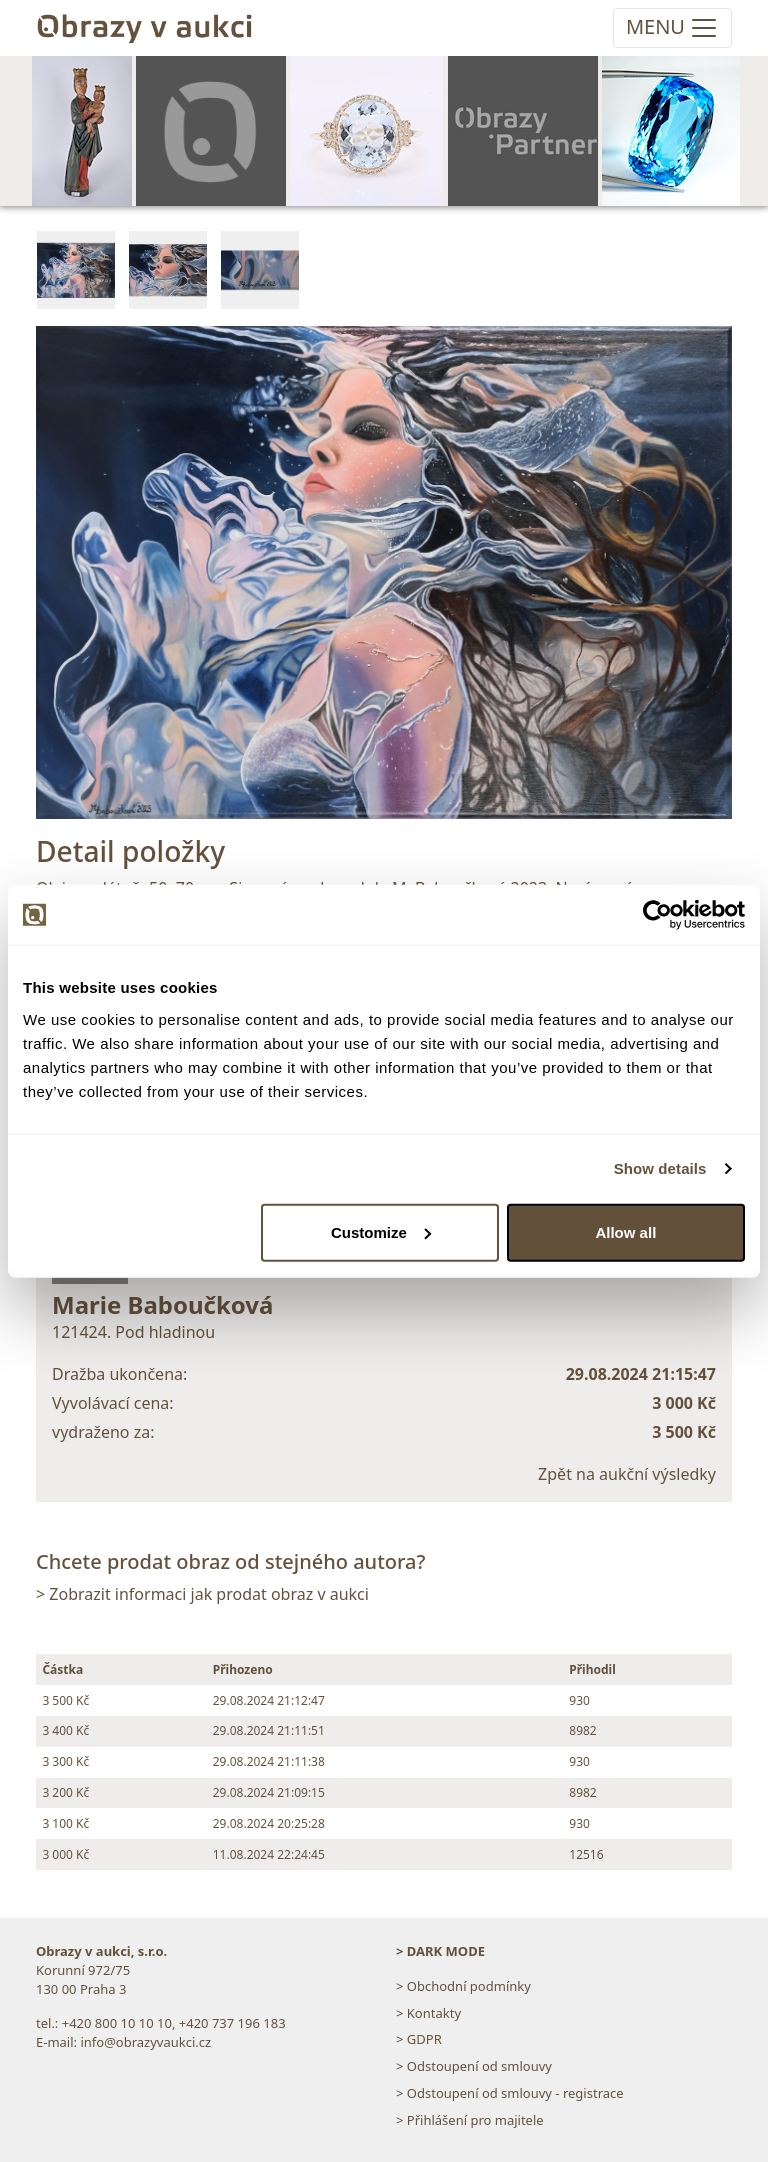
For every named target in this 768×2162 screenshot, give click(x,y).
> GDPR (419, 2039)
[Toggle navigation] (672, 28)
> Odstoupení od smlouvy (474, 2066)
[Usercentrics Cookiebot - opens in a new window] (657, 915)
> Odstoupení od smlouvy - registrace (510, 2093)
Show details (660, 1168)
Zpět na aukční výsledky (627, 1474)
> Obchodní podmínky (463, 1986)
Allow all (625, 1231)
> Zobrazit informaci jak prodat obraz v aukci (202, 1594)
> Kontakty (428, 2013)
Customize (381, 1231)
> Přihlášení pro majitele (470, 2120)
